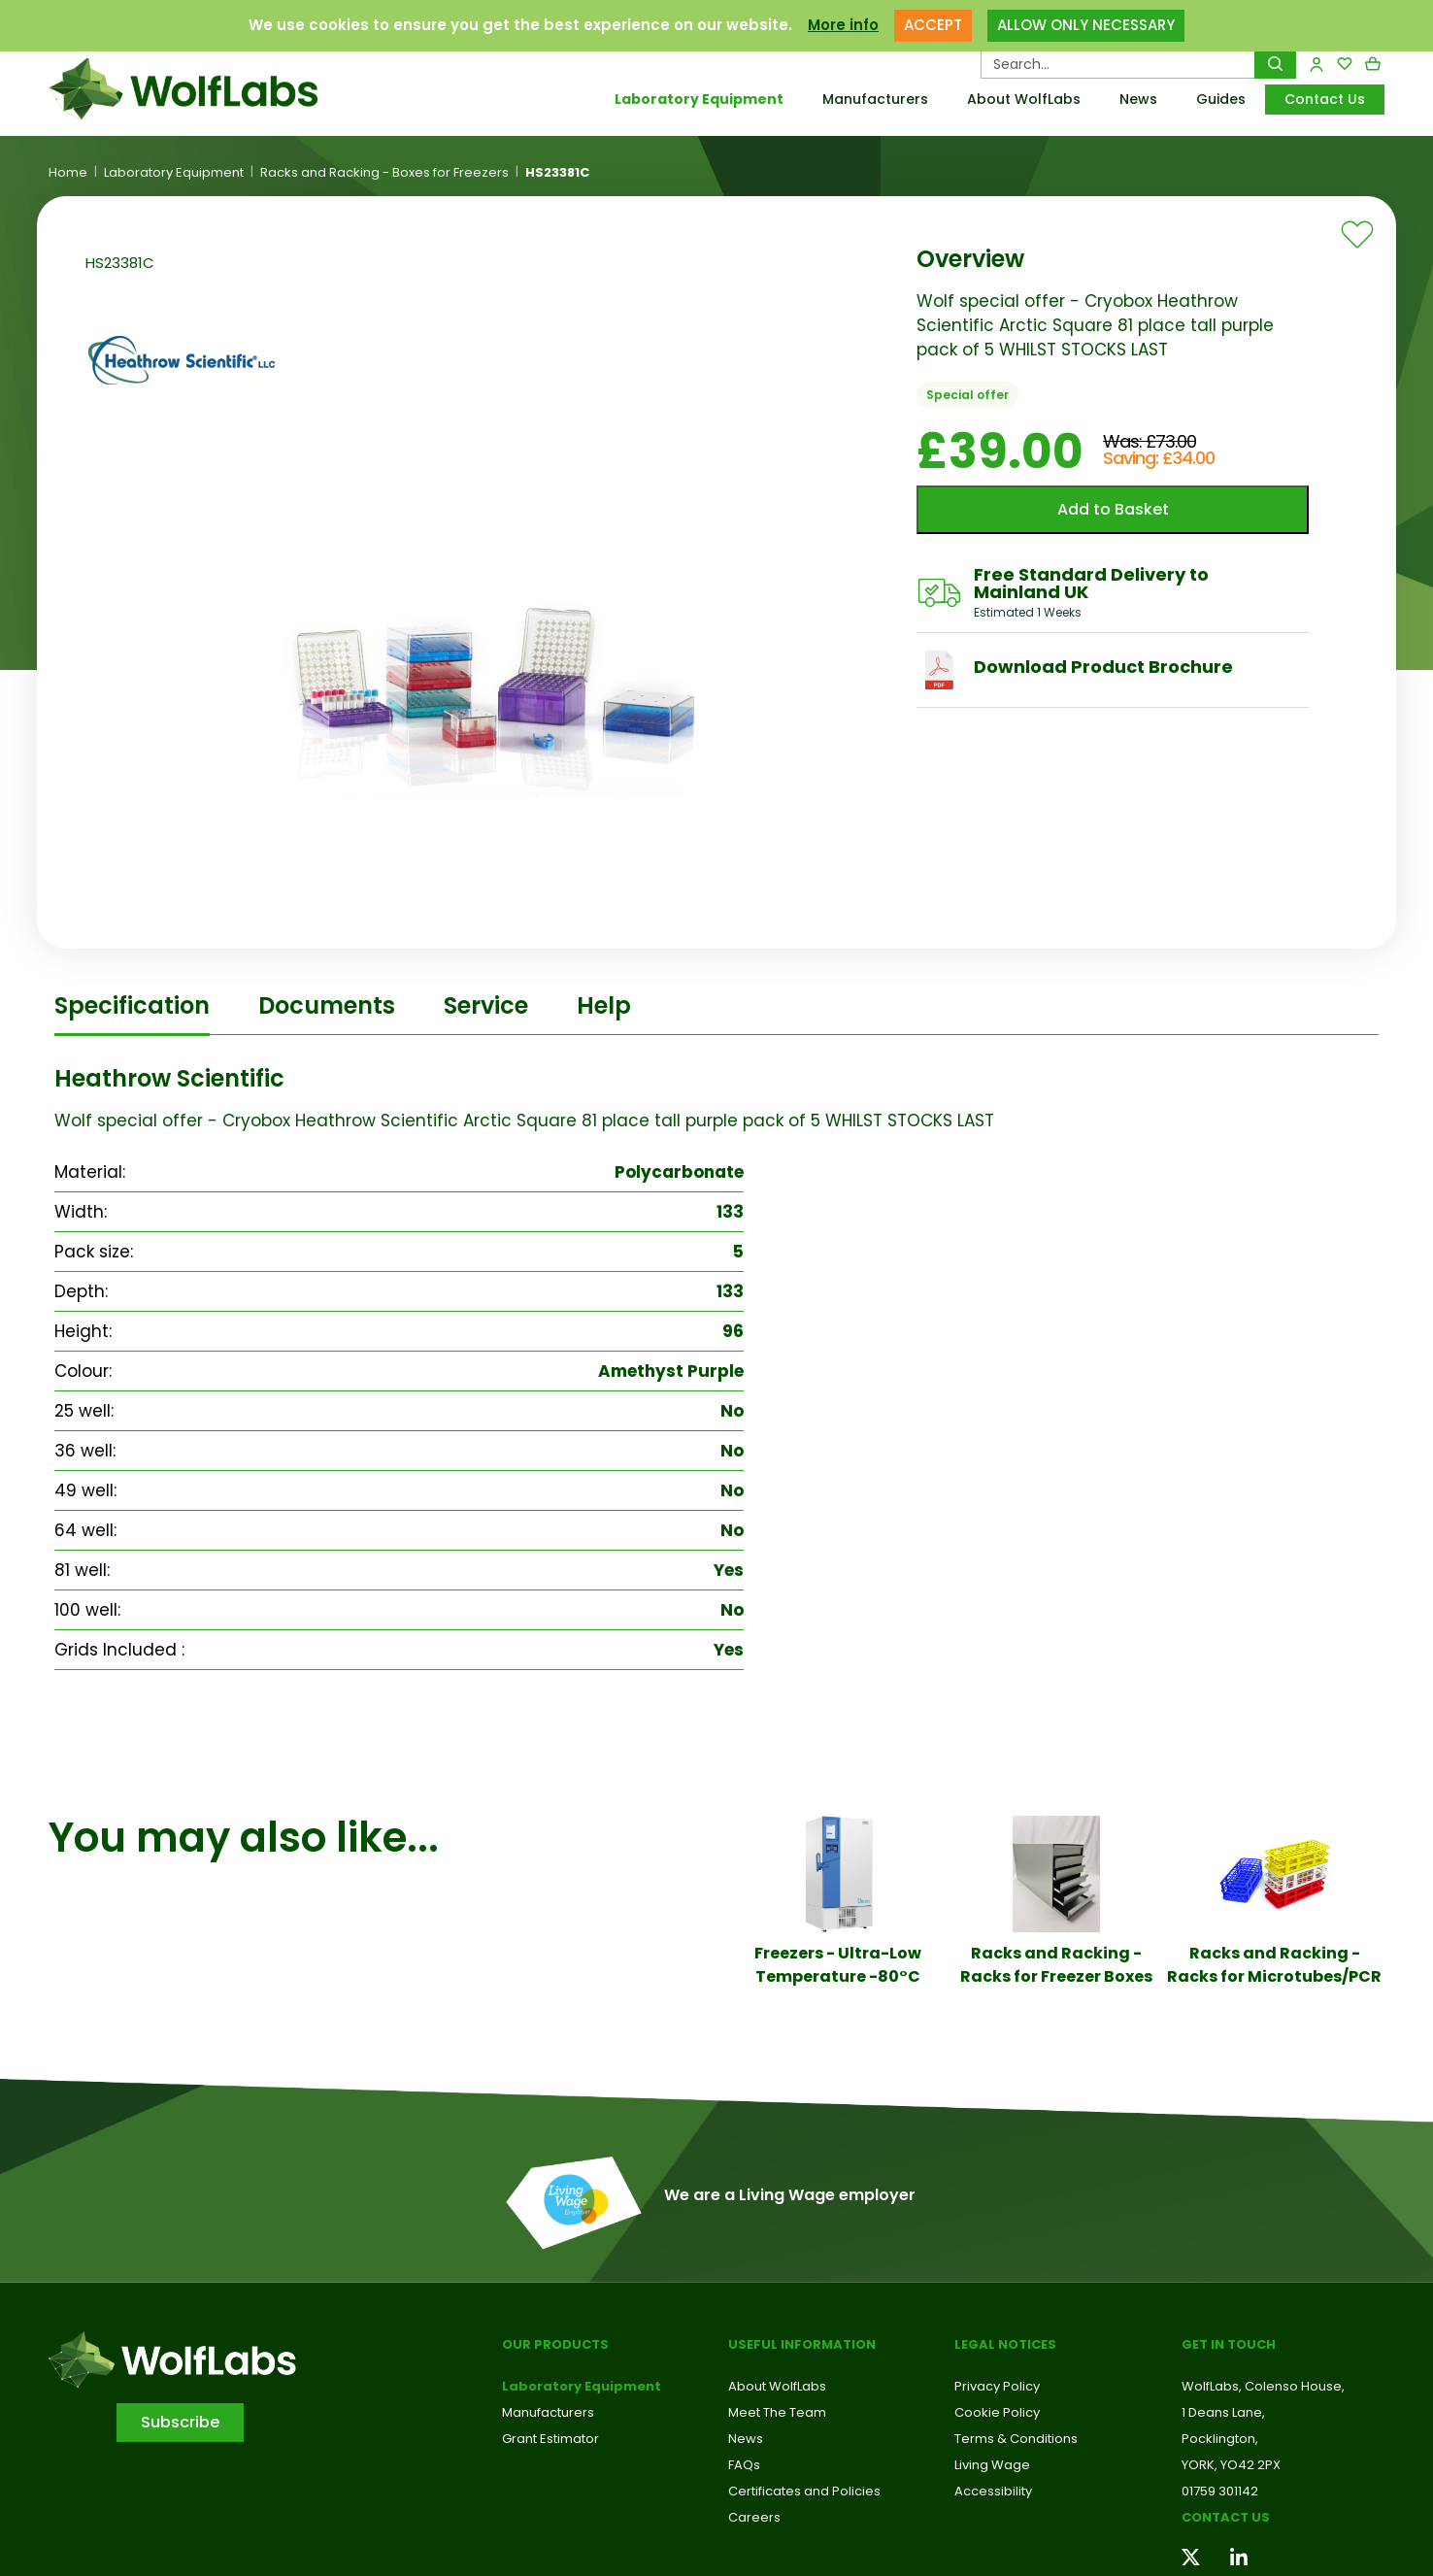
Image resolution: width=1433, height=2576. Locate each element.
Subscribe (180, 2422)
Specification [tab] (132, 1005)
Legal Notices (1005, 2344)
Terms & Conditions (1016, 2438)
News (1138, 99)
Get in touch (1229, 2344)
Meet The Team (777, 2412)
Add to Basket (1113, 509)
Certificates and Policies (804, 2491)
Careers (754, 2517)
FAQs (744, 2465)
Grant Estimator (550, 2438)
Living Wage (992, 2465)
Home (68, 173)
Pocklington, (1220, 2438)
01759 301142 (1220, 2491)
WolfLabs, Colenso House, (1263, 2386)
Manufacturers (875, 99)
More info (843, 25)
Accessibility (993, 2491)
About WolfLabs (1024, 99)
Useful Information (802, 2344)
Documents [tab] (326, 1005)
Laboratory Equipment (699, 99)
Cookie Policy (997, 2412)
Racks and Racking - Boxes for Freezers (384, 173)
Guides (1221, 99)
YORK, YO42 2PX (1231, 2465)
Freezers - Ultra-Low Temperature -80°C (837, 1965)
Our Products (555, 2344)
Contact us (1226, 2517)
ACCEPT (933, 25)
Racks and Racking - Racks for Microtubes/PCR (1274, 1965)
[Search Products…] (1118, 64)
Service (486, 1005)
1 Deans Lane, (1223, 2412)
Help (604, 1005)
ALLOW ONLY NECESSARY (1086, 25)
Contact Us (1324, 99)
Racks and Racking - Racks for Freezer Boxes (1056, 1965)
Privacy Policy (997, 2386)
